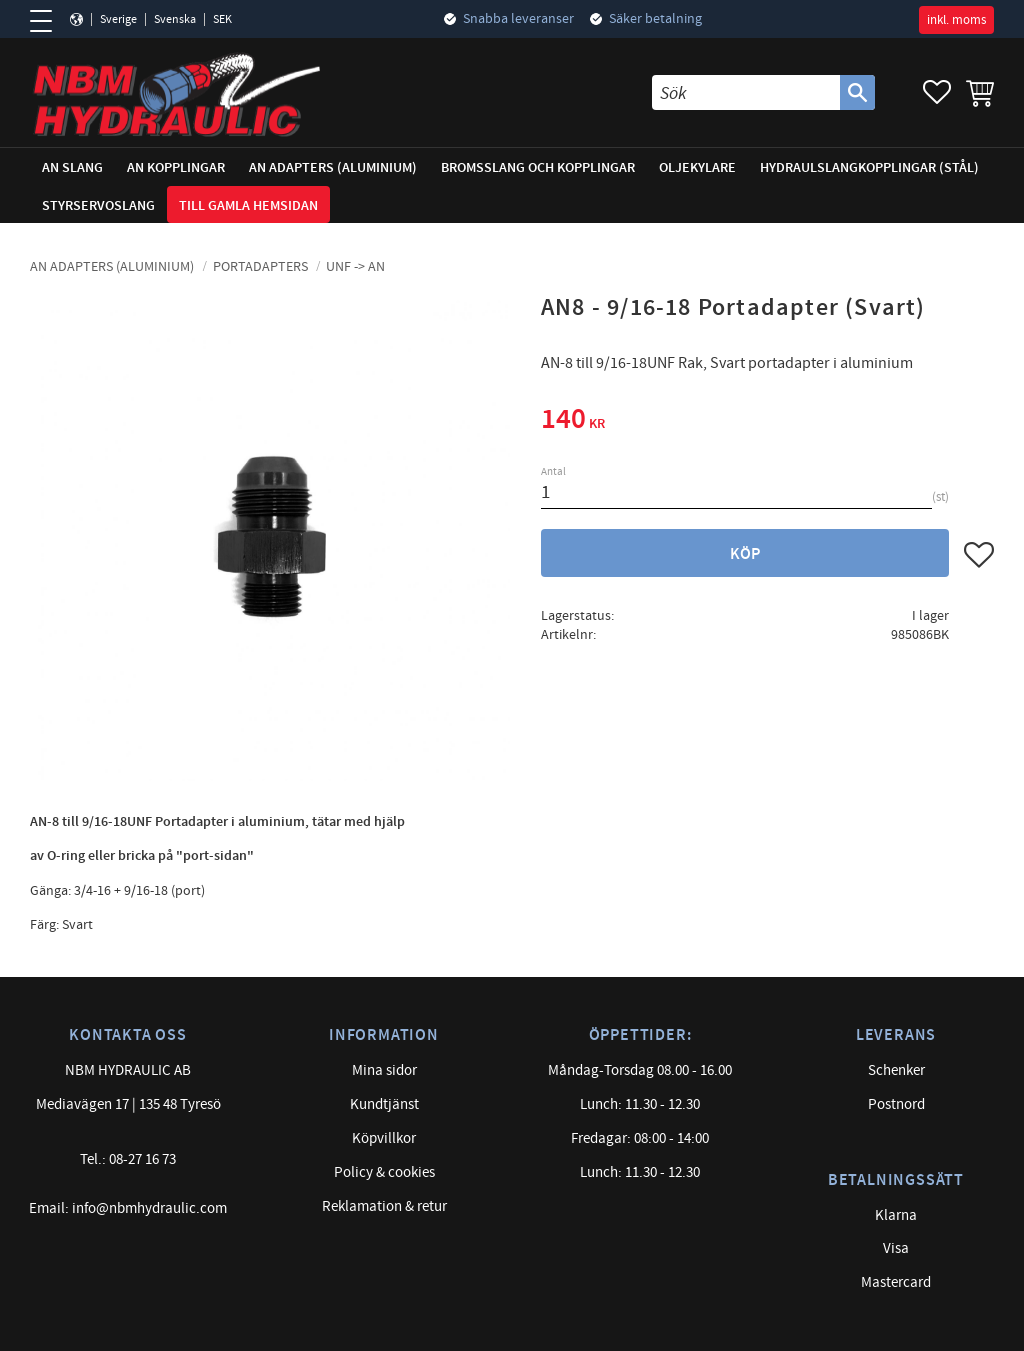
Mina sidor (384, 1070)
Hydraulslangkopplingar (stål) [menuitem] (869, 167)
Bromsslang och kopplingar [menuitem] (538, 167)
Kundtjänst (384, 1104)
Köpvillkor (384, 1138)
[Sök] (857, 92)
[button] (47, 21)
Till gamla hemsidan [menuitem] (248, 205)
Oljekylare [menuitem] (697, 167)
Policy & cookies (384, 1172)
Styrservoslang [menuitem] (98, 205)
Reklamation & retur (384, 1206)
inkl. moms (956, 20)
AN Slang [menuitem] (72, 167)
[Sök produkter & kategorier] (746, 92)
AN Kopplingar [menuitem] (176, 167)
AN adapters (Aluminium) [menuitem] (333, 167)
